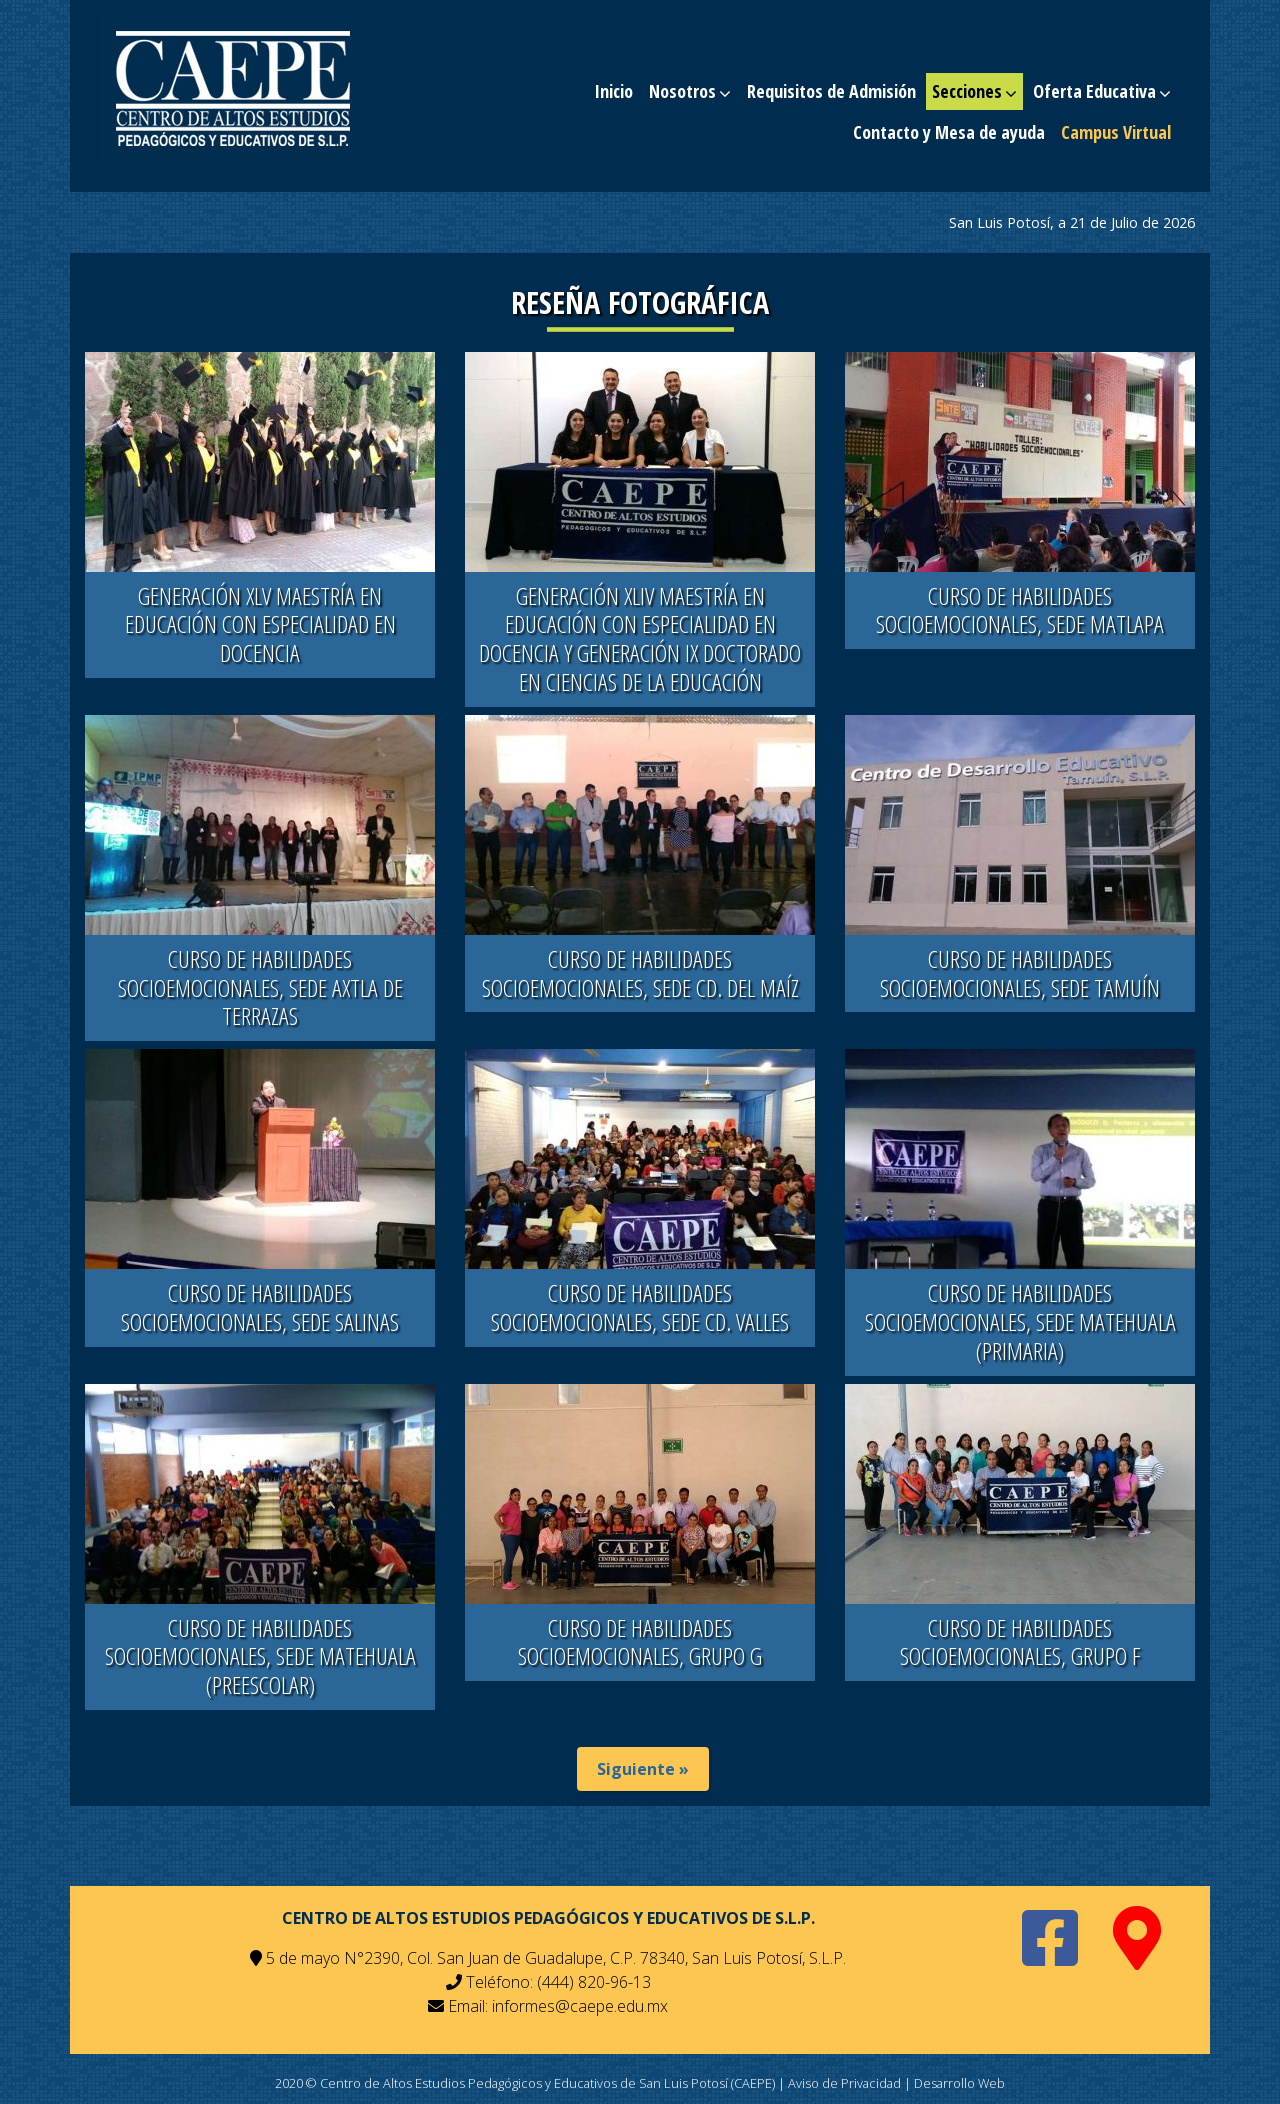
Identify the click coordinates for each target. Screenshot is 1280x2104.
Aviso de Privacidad (844, 2083)
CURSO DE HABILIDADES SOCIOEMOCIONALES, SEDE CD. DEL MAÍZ (640, 973)
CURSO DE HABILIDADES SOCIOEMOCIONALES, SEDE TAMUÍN (1020, 973)
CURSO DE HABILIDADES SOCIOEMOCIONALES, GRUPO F (1020, 1642)
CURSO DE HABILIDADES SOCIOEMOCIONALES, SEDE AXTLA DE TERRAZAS (260, 987)
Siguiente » (643, 1769)
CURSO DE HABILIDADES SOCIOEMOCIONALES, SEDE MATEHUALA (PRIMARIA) (1020, 1321)
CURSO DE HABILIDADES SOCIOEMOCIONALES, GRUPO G (640, 1642)
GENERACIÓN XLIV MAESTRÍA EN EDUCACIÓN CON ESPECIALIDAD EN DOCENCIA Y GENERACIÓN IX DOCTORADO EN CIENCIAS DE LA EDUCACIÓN (640, 638)
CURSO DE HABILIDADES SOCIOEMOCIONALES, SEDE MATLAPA (1020, 610)
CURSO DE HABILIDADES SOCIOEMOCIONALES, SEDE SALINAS (260, 1307)
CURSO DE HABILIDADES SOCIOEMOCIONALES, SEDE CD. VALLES (640, 1307)
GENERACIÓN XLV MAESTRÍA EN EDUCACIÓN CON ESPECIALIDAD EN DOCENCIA (260, 624)
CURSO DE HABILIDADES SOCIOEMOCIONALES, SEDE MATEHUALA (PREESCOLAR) (260, 1656)
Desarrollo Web (959, 2083)
